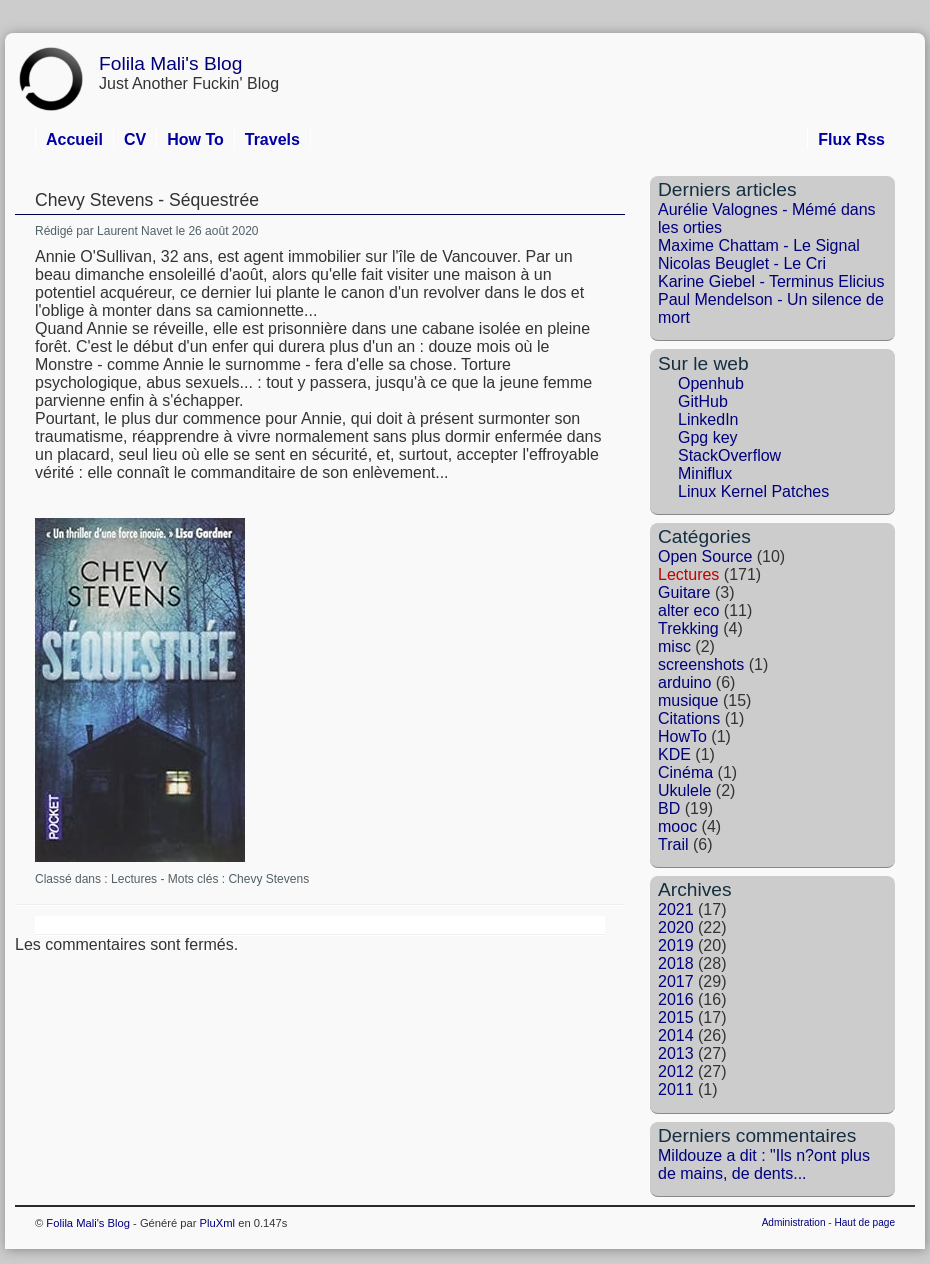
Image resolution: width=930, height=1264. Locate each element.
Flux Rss (851, 139)
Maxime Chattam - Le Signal (759, 245)
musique (688, 700)
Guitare (684, 592)
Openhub (711, 383)
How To (195, 139)
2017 (676, 981)
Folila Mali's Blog (170, 63)
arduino (684, 682)
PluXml (217, 1223)
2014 (676, 1035)
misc (674, 646)
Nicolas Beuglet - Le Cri (742, 263)
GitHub (703, 401)
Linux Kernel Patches (753, 491)
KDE (674, 754)
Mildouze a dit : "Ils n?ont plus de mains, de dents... (764, 1164)
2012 (676, 1071)
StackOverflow (729, 455)
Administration (794, 1222)
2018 (676, 963)
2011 (676, 1089)
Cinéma (685, 772)
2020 (676, 927)
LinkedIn (708, 419)
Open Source (705, 556)
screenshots (701, 664)
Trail (673, 844)
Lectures (134, 879)
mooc (677, 826)
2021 (676, 909)
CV (135, 139)
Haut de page (864, 1222)
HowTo (682, 736)
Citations (689, 718)
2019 (676, 945)
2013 (676, 1053)
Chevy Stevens (268, 879)
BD (669, 808)
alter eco (688, 610)
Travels (272, 139)
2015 (676, 1017)
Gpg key (708, 437)
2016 (676, 999)
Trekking (688, 628)
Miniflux (705, 473)
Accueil (74, 139)
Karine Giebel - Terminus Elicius (771, 281)
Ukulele (684, 790)
